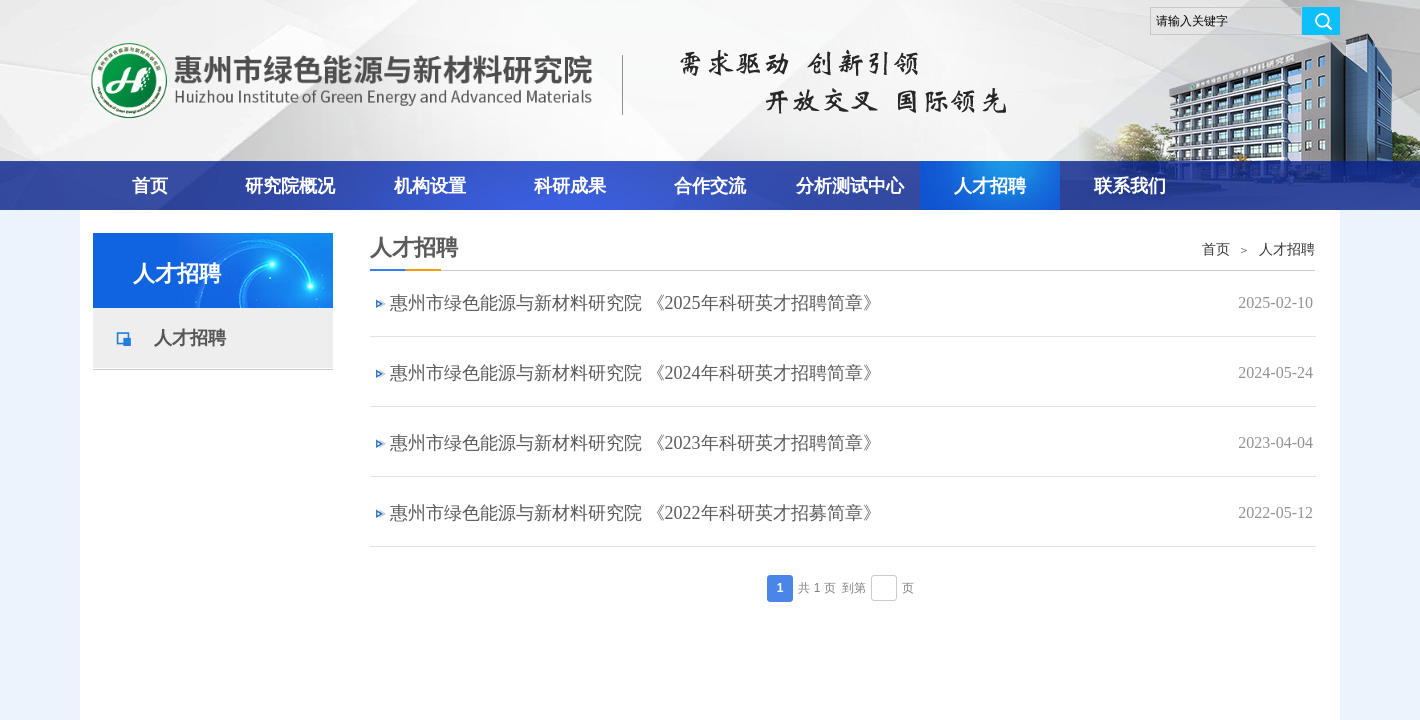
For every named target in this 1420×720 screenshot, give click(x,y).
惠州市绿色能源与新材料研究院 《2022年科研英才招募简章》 (635, 513)
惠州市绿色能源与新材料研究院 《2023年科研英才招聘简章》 (635, 443)
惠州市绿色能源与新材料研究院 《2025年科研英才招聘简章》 (635, 303)
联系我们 (1130, 186)
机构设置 (430, 186)
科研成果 (570, 186)
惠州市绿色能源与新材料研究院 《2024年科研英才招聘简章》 (635, 373)
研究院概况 (290, 186)
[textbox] (1226, 21)
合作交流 (710, 186)
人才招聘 (990, 186)
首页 (150, 186)
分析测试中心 (850, 186)
